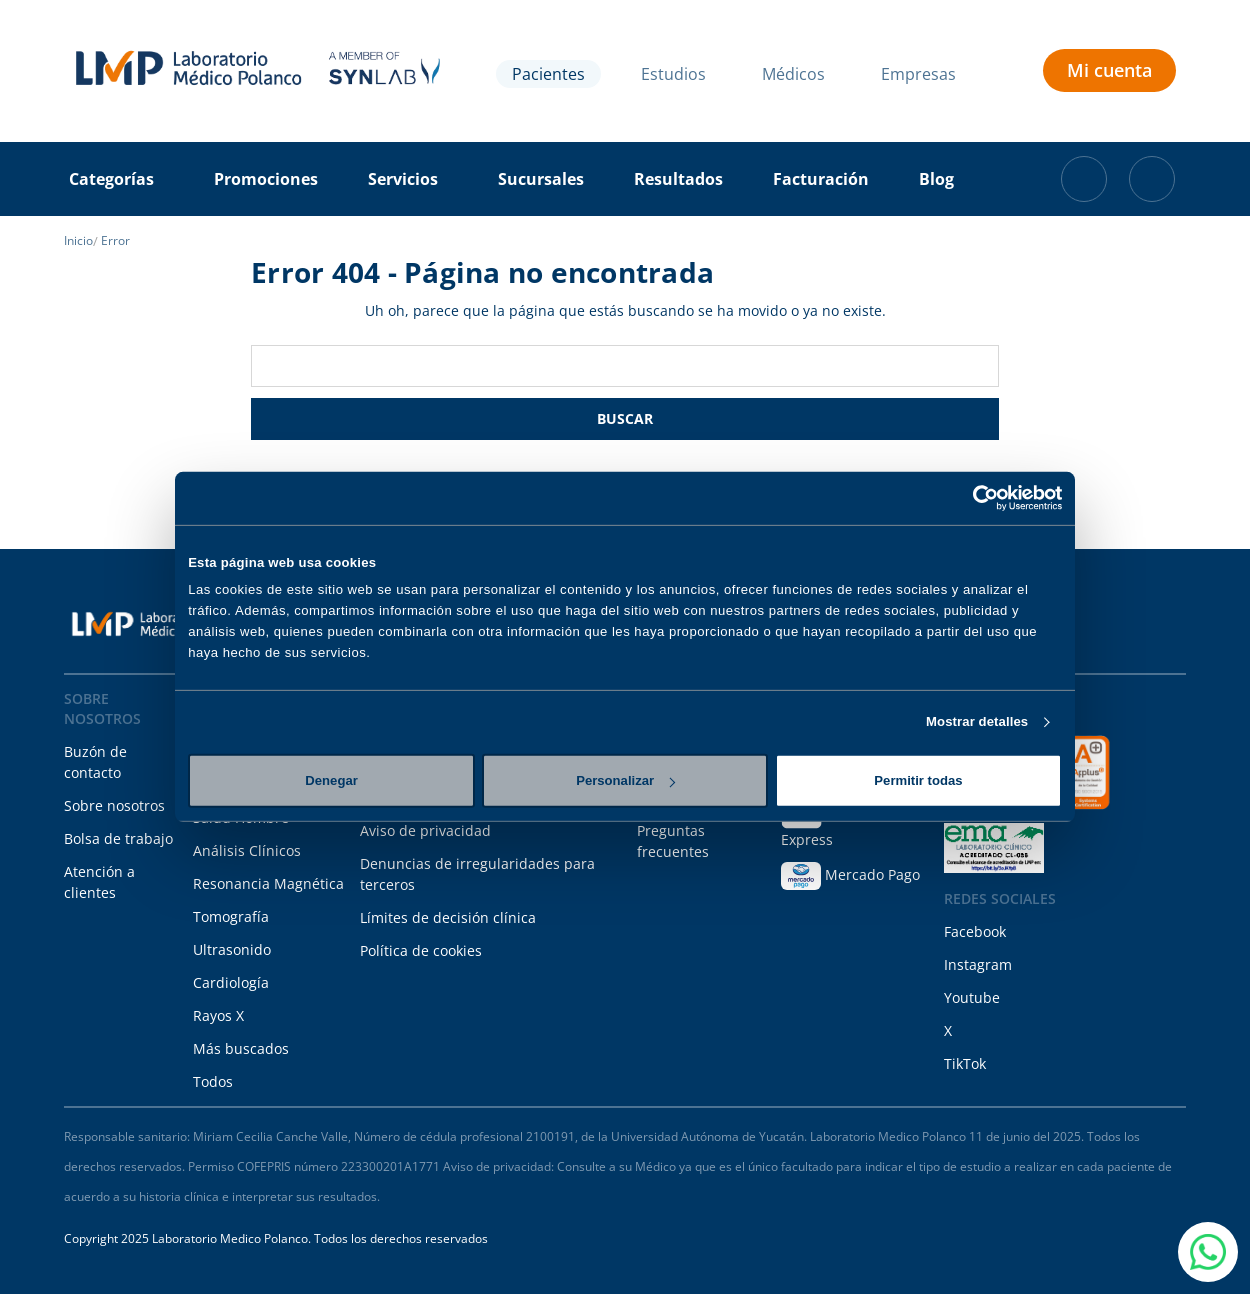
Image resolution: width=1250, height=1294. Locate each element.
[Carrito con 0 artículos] (1084, 179)
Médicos (793, 74)
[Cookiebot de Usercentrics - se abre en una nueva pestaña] (974, 498)
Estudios (673, 74)
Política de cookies (421, 950)
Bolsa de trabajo (118, 838)
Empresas (918, 74)
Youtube (972, 997)
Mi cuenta (1109, 70)
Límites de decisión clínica (448, 917)
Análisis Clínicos (247, 850)
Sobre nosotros (114, 805)
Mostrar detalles (977, 721)
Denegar (331, 780)
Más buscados (241, 1048)
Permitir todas (918, 780)
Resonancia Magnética (268, 883)
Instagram (978, 964)
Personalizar (625, 780)
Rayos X (218, 1015)
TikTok (965, 1063)
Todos (213, 1081)
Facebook (975, 931)
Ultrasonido (232, 949)
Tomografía (231, 916)
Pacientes (548, 74)
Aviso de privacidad (425, 830)
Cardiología (231, 982)
